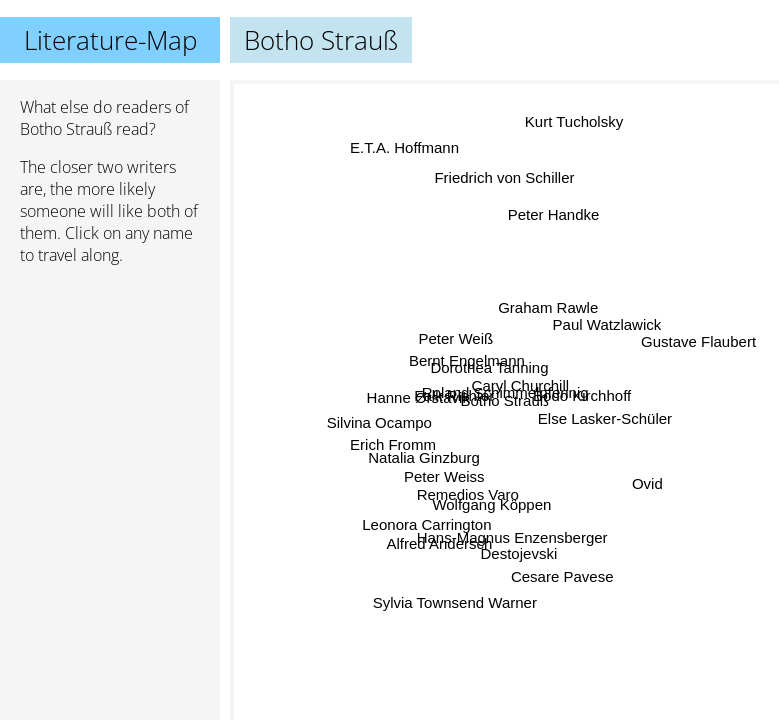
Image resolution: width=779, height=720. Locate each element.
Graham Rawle (547, 308)
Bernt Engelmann (467, 361)
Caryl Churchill (520, 386)
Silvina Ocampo (380, 415)
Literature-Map (110, 40)
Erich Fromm (393, 446)
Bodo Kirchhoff (581, 396)
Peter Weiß (456, 335)
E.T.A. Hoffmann (399, 152)
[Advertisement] (110, 387)
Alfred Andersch (439, 541)
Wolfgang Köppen (493, 503)
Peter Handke (554, 214)
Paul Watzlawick (606, 326)
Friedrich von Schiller (505, 180)
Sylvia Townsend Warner (458, 602)
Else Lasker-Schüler (605, 416)
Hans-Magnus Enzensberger (516, 534)
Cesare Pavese (564, 574)
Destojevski (518, 552)
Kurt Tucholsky (577, 123)
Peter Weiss (443, 472)
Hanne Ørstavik (418, 394)
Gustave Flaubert (696, 342)
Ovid (646, 484)
